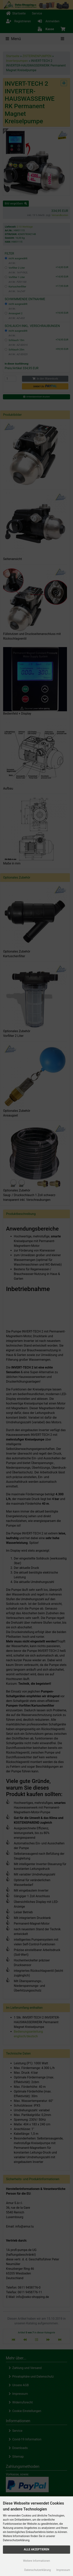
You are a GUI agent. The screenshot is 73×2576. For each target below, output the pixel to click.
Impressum (63, 2569)
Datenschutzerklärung (37, 2569)
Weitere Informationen (36, 2560)
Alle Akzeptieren (36, 2549)
